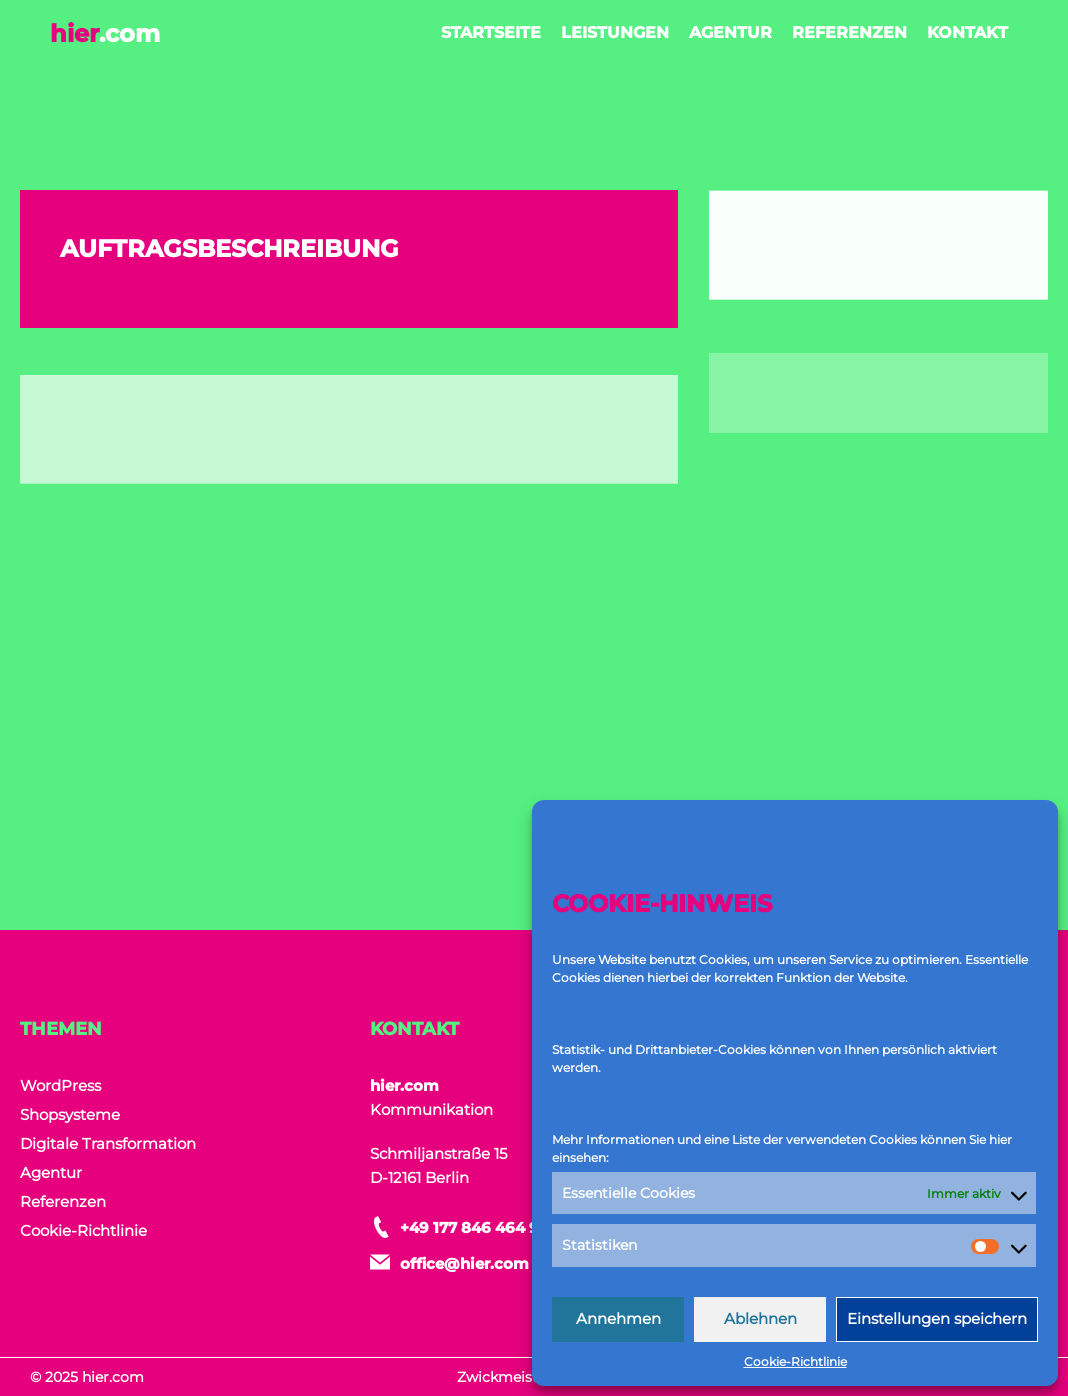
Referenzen (849, 32)
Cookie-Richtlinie (795, 1361)
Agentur (730, 32)
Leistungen (615, 32)
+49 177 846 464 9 (469, 1227)
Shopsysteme (70, 1114)
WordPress (60, 1085)
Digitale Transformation (108, 1143)
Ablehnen (760, 1318)
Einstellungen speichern (937, 1318)
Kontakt (967, 32)
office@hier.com (464, 1263)
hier (105, 33)
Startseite (491, 32)
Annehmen (618, 1318)
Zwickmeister (504, 1377)
